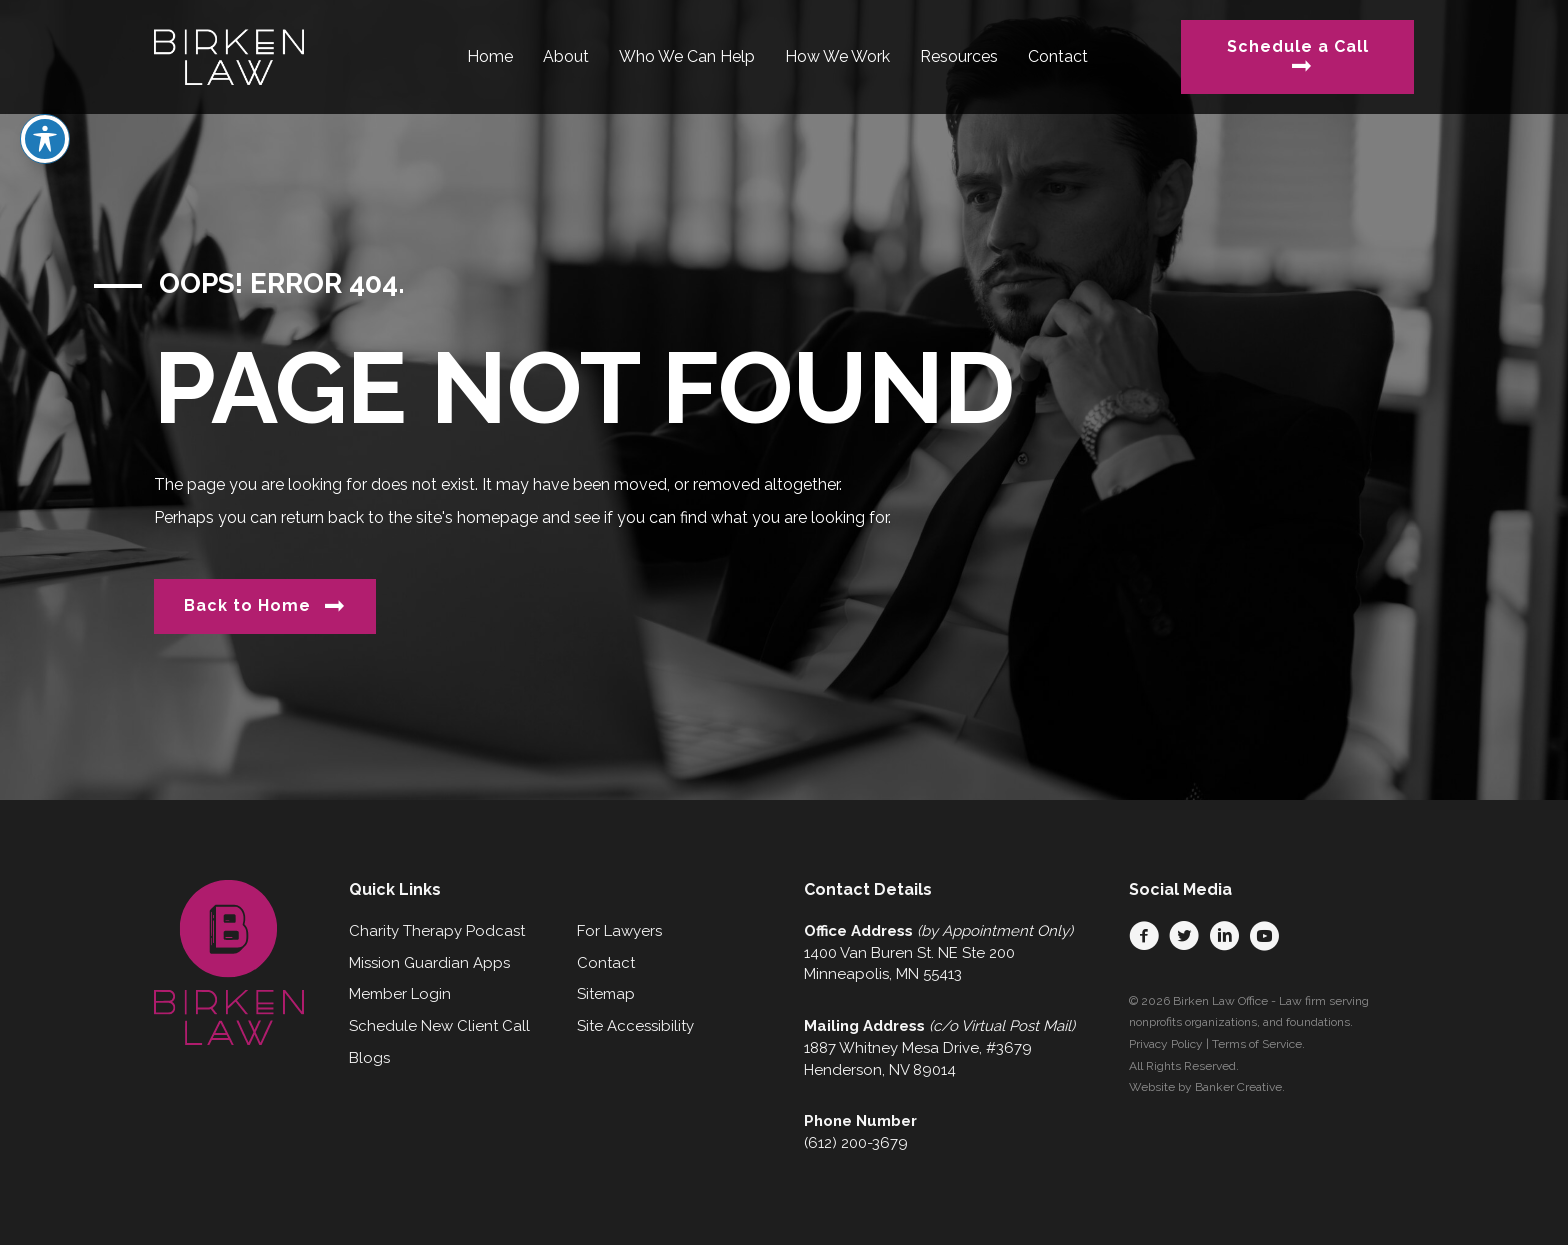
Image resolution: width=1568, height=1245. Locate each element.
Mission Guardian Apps (429, 963)
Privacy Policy (1166, 1044)
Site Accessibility (635, 1026)
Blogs (369, 1058)
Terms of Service (1257, 1044)
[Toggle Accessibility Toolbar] (45, 86)
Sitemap (606, 994)
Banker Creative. (1240, 1087)
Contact (606, 963)
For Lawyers (619, 931)
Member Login (400, 994)
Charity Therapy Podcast (437, 931)
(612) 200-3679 (856, 1143)
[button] (1144, 936)
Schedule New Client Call (439, 1026)
